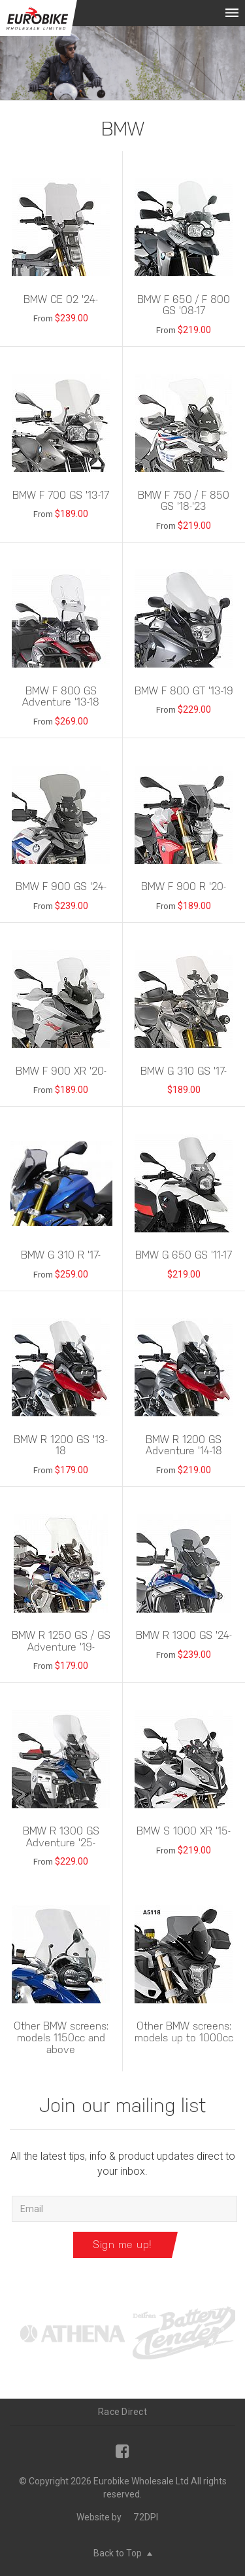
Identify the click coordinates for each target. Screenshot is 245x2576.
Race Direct (122, 2411)
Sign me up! (122, 2244)
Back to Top (122, 2553)
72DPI (145, 2517)
